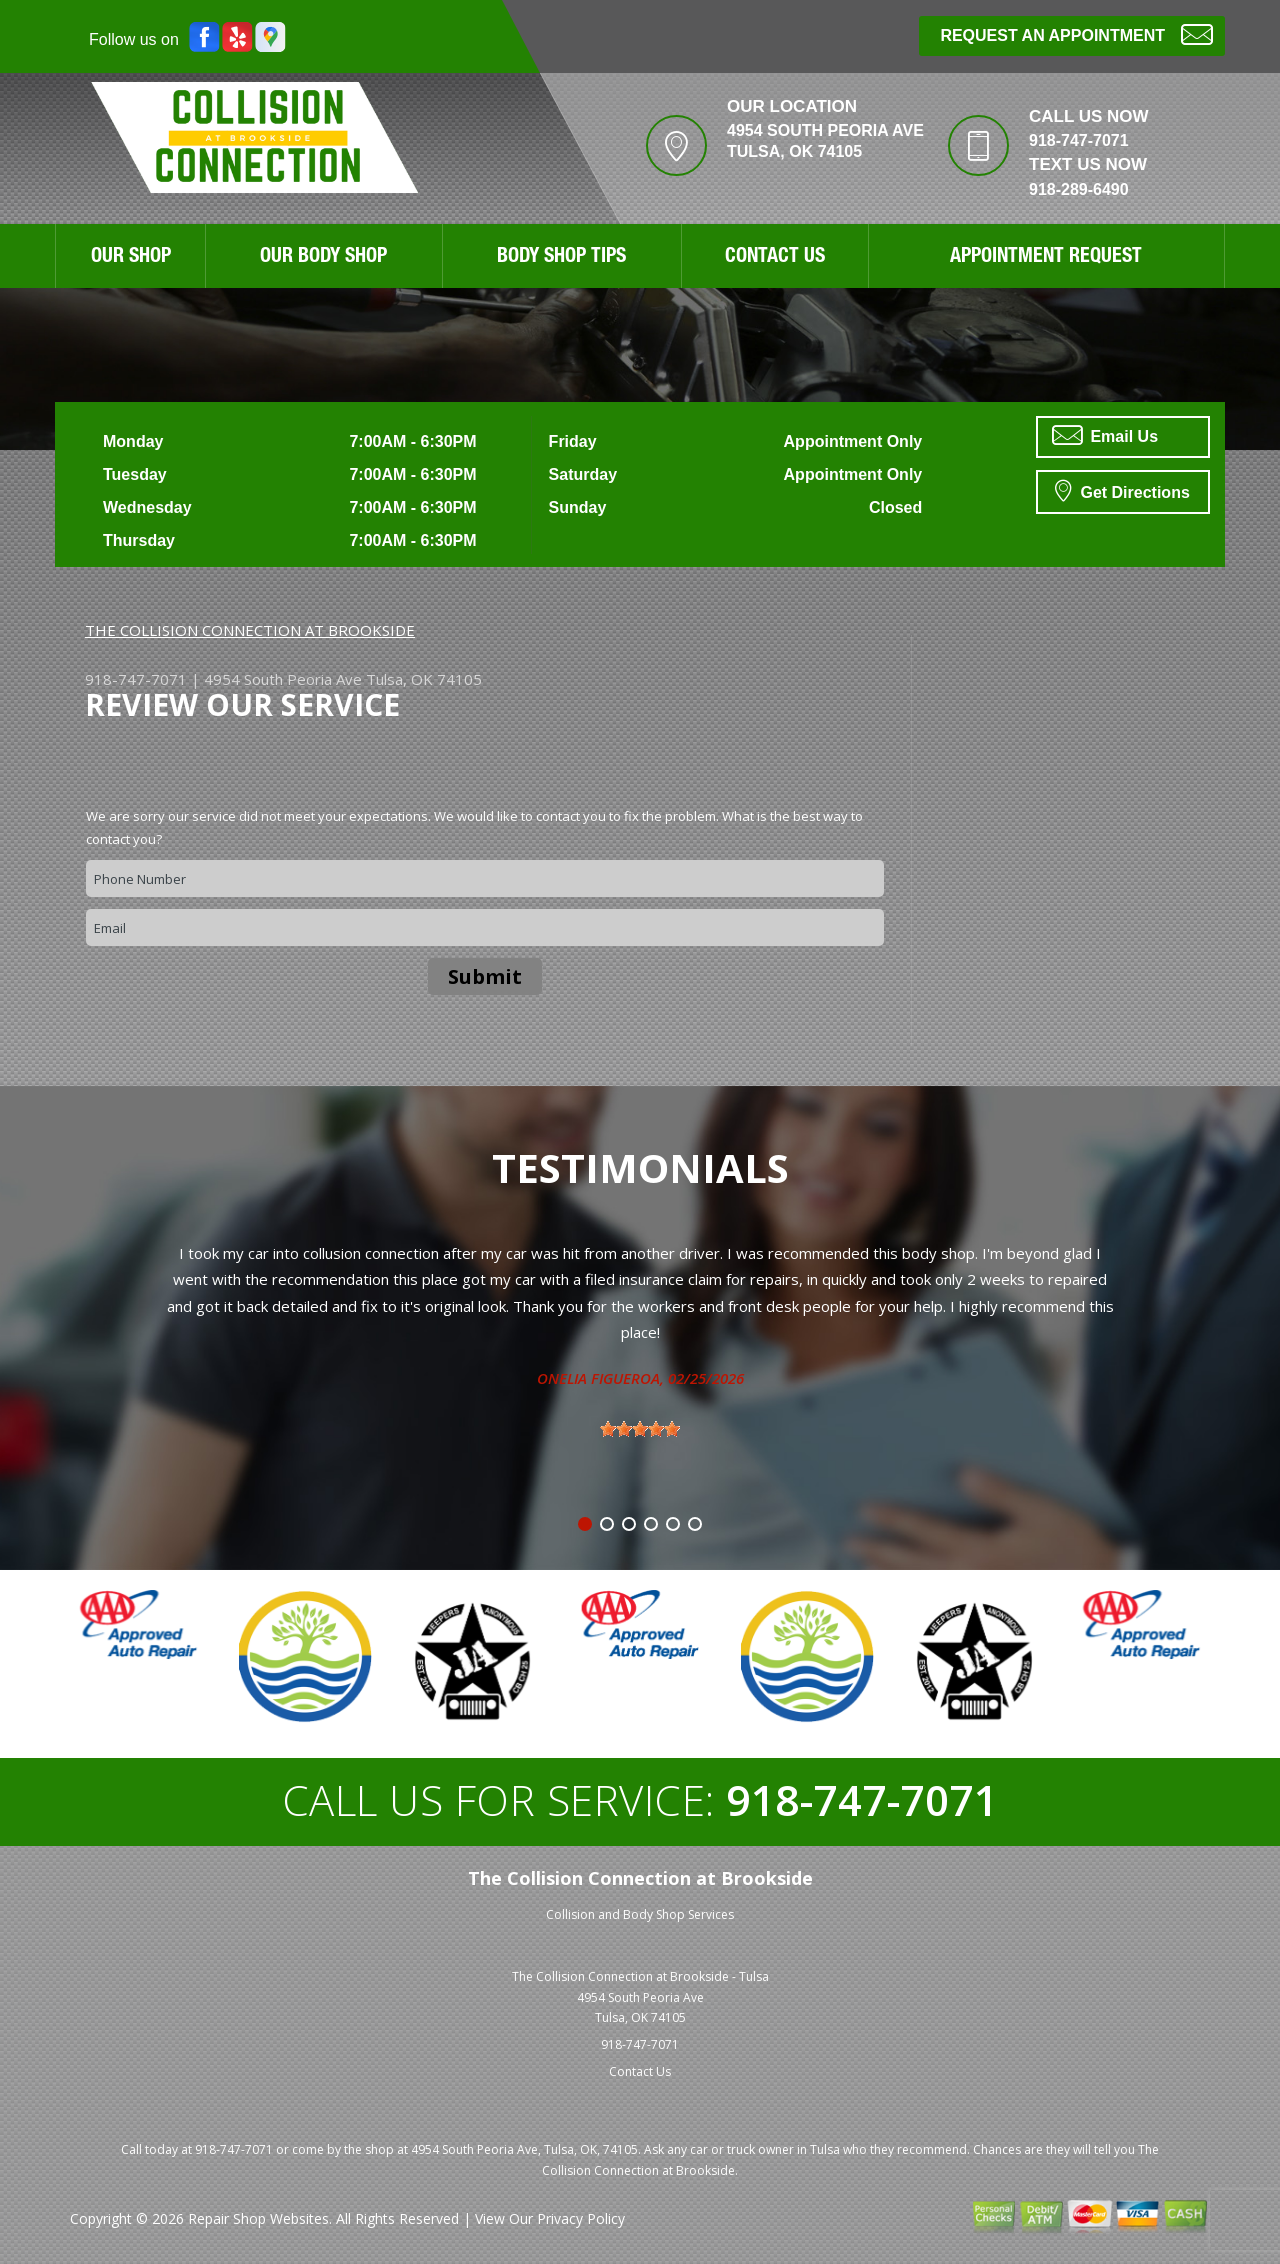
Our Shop (131, 258)
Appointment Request (1046, 258)
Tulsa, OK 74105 (424, 679)
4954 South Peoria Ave (283, 679)
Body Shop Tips (561, 258)
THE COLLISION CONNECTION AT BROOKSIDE (250, 630)
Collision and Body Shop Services (640, 1914)
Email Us (1105, 435)
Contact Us (775, 258)
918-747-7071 (1079, 140)
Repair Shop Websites (258, 2218)
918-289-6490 (1079, 189)
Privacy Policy (581, 2218)
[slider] (640, 1429)
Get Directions (1122, 490)
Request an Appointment (1076, 33)
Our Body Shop (323, 258)
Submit (485, 976)
